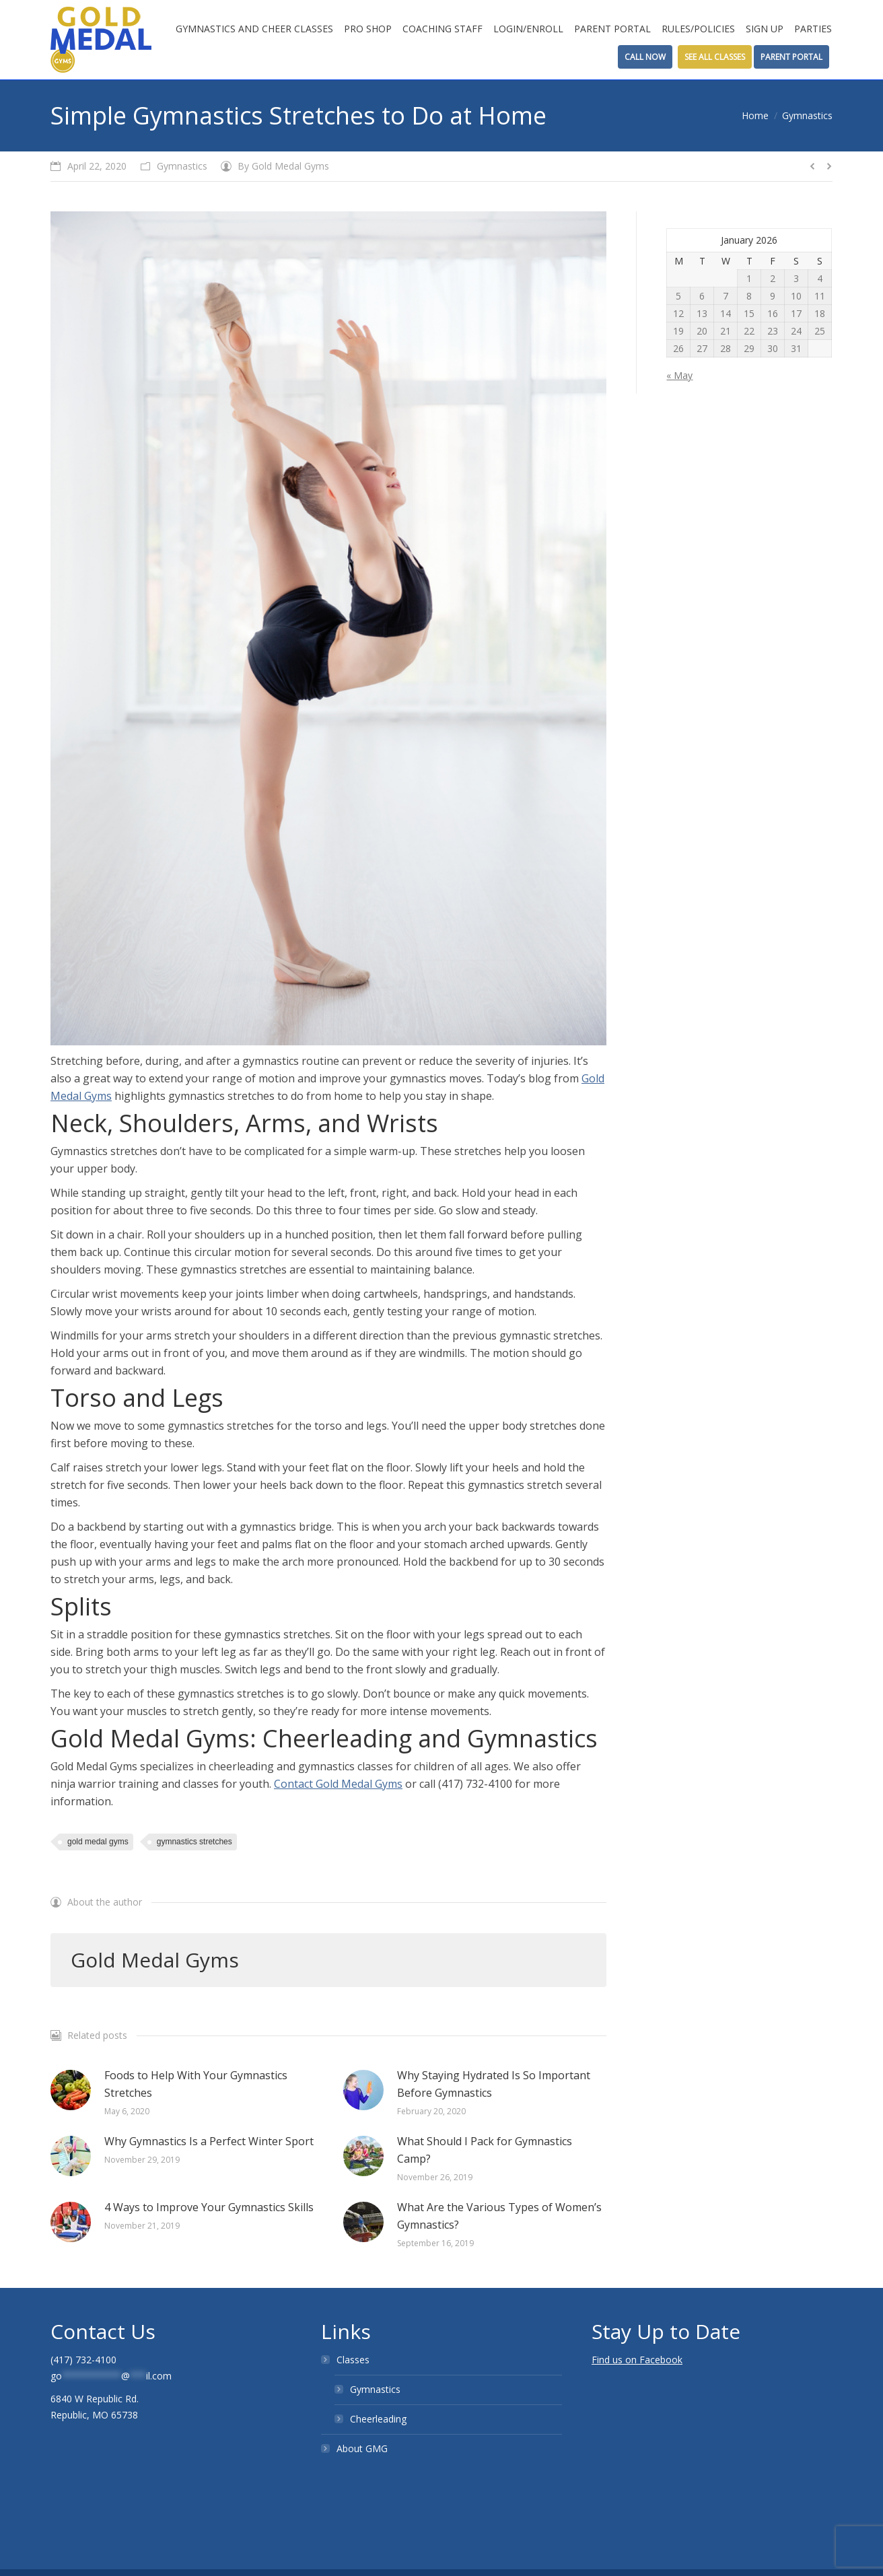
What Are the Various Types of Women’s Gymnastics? (499, 2216)
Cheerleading (378, 2418)
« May (679, 375)
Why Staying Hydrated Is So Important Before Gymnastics (493, 2084)
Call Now (645, 57)
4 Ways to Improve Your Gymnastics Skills (209, 2207)
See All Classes (714, 57)
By (283, 166)
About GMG (362, 2448)
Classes (353, 2359)
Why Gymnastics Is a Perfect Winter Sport (209, 2141)
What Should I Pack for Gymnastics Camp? (484, 2150)
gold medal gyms (98, 1841)
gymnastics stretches (194, 1841)
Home (755, 115)
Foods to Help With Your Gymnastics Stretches (195, 2084)
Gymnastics (807, 115)
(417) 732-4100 (83, 2359)
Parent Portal (791, 57)
